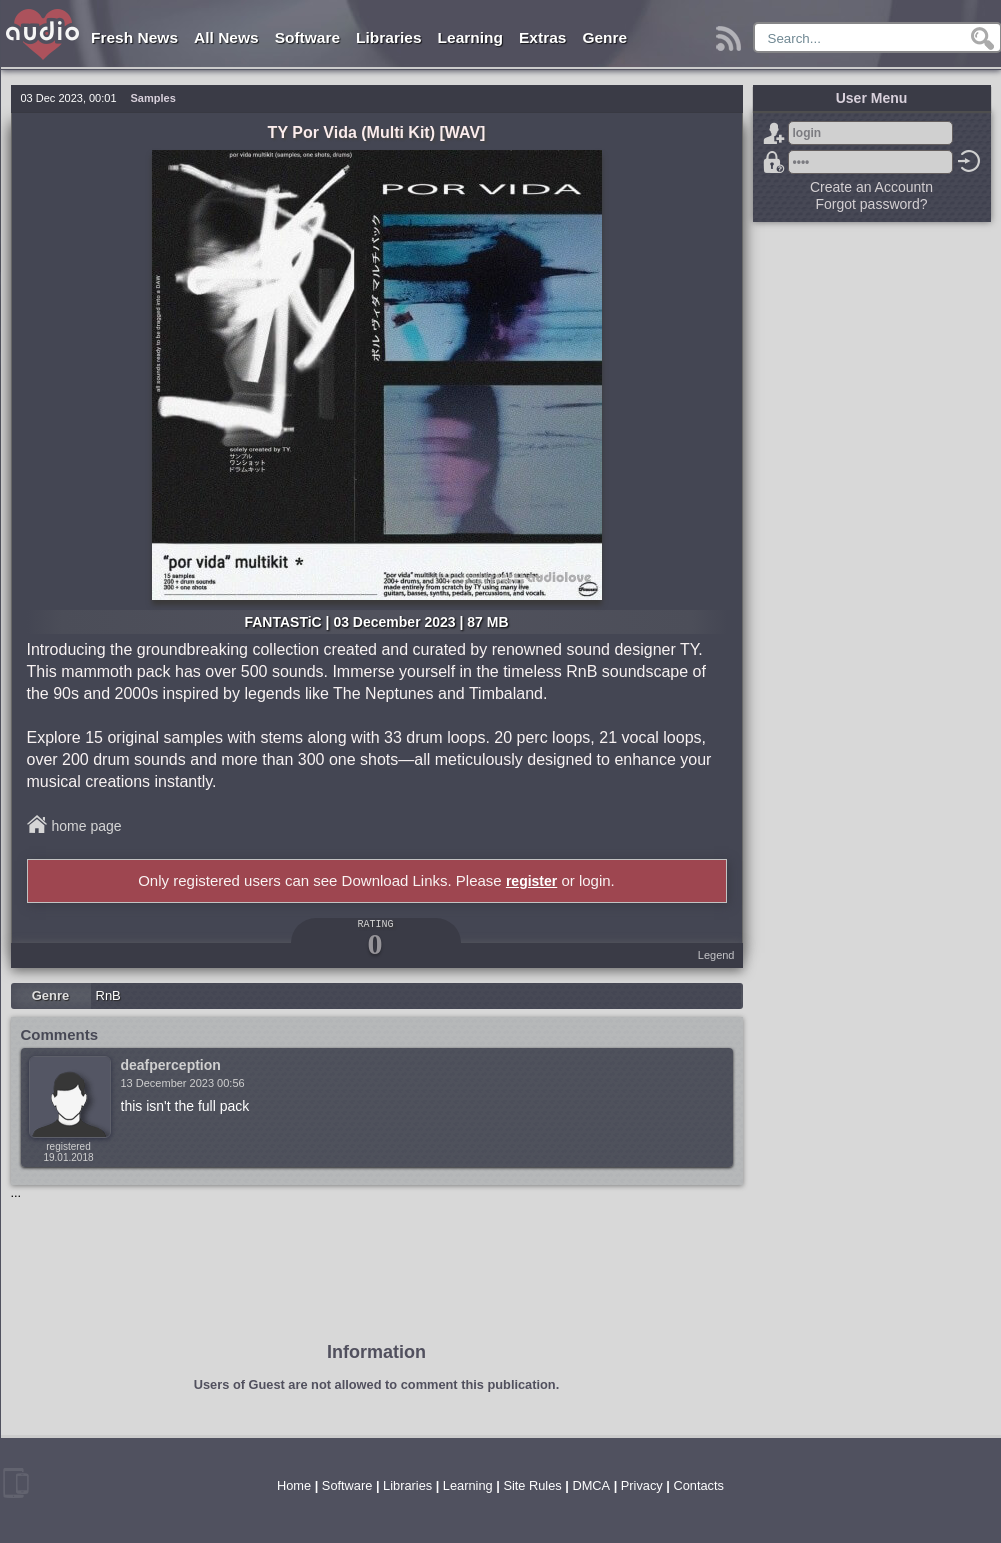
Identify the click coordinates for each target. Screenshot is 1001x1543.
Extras (542, 37)
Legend (716, 955)
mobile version (16, 1483)
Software (307, 37)
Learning (470, 37)
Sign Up (774, 133)
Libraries (388, 37)
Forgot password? (774, 162)
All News (226, 37)
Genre (604, 37)
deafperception (171, 1065)
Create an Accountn (871, 187)
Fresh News (134, 37)
